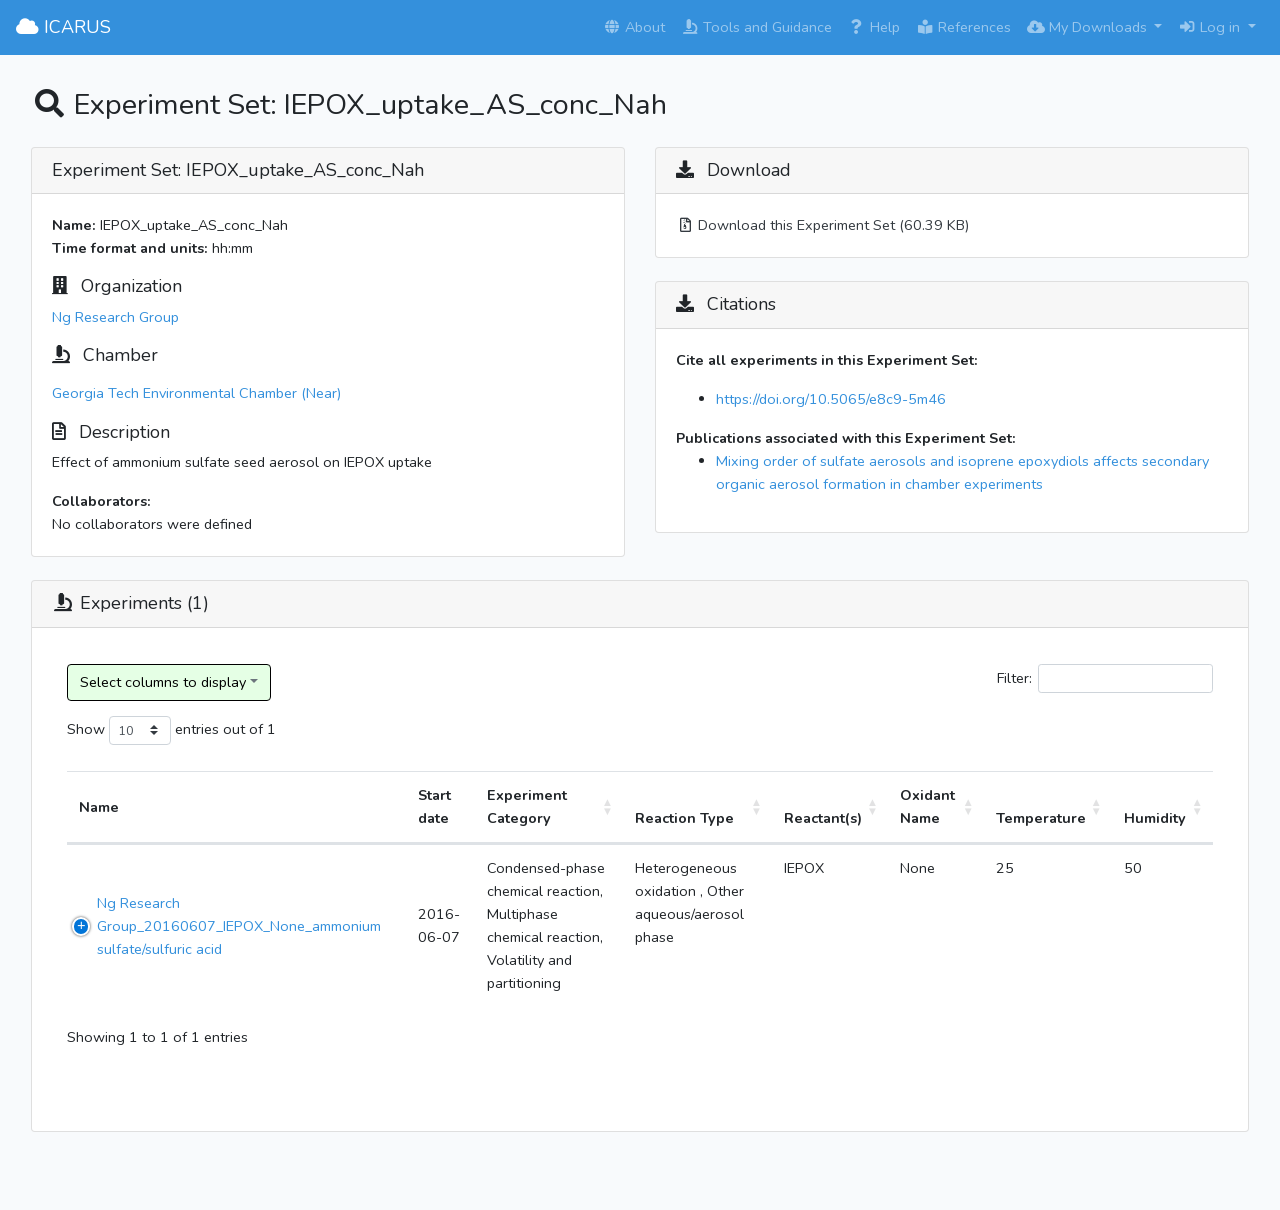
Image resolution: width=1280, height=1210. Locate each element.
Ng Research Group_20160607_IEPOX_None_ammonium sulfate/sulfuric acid (239, 926)
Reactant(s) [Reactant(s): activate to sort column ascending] (823, 818)
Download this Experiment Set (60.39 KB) (822, 225)
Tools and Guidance (756, 27)
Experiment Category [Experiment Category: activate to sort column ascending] (527, 806)
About (634, 27)
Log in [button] (1211, 27)
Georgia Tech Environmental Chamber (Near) (196, 393)
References (963, 27)
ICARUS (63, 27)
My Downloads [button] (1089, 27)
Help (874, 27)
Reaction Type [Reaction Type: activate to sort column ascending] (684, 818)
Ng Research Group (115, 317)
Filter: (1105, 678)
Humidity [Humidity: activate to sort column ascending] (1155, 818)
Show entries (143, 730)
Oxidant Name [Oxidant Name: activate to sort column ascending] (927, 806)
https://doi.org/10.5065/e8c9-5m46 (831, 399)
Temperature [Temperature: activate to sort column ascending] (1041, 818)
